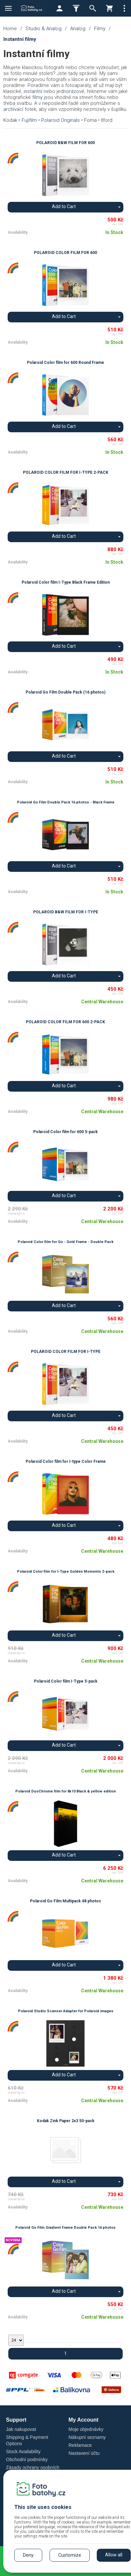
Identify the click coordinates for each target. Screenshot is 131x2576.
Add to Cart (64, 206)
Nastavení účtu (83, 2453)
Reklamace (80, 2445)
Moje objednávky (85, 2429)
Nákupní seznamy (87, 2437)
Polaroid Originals (60, 120)
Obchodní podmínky (27, 2459)
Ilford (106, 120)
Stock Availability (23, 2451)
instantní (33, 91)
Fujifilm (29, 120)
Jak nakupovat (21, 2429)
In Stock (114, 232)
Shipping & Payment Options (27, 2440)
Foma (90, 120)
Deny (28, 2555)
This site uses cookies (42, 2507)
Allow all (113, 2554)
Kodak (10, 120)
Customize (69, 2555)
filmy (37, 97)
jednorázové (70, 91)
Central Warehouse (102, 1001)
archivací (13, 109)
